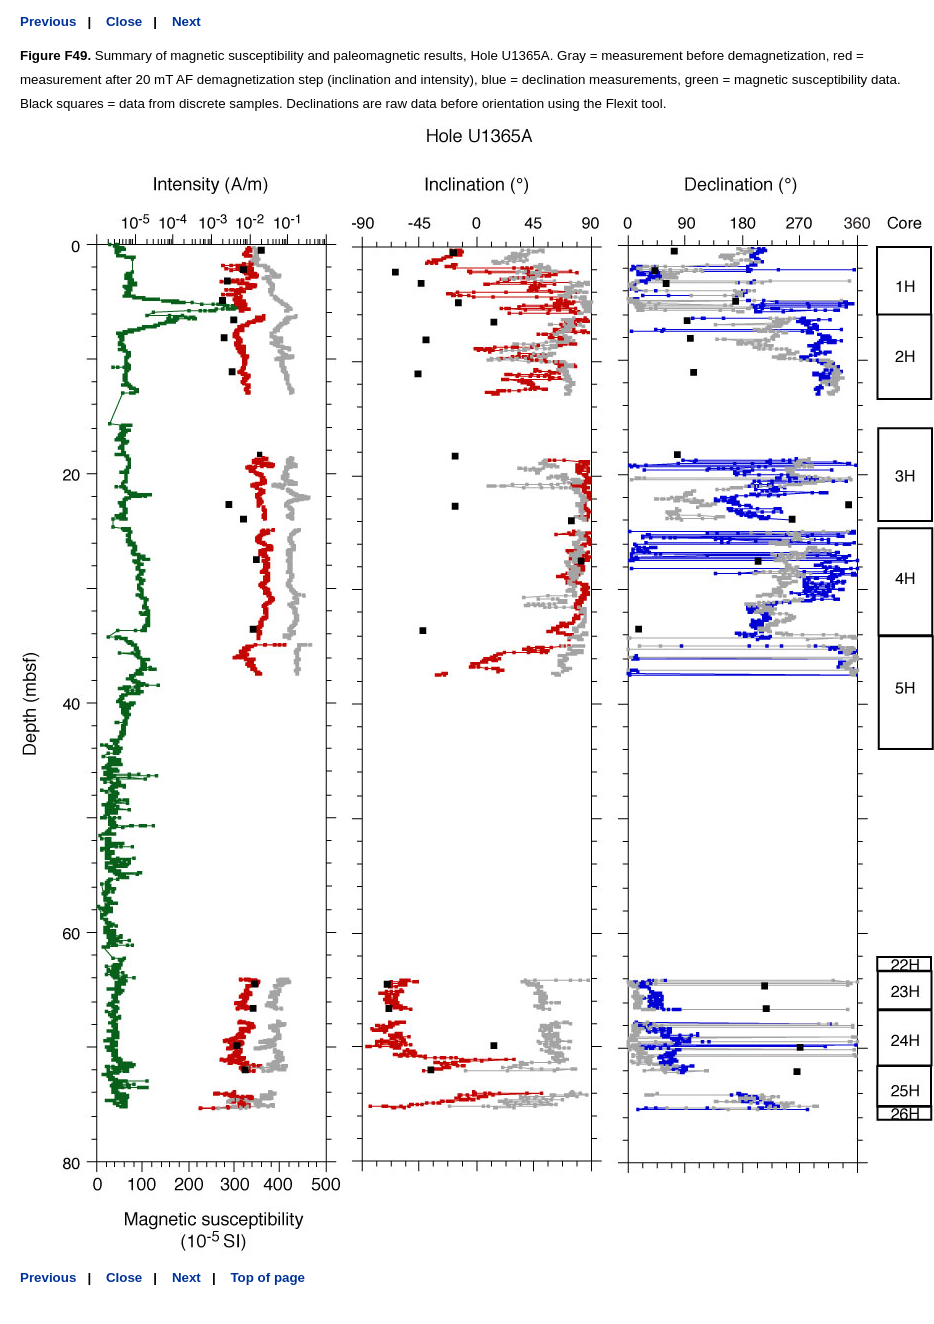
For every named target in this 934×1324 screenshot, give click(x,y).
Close (124, 21)
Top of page (267, 1277)
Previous (48, 21)
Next (186, 21)
